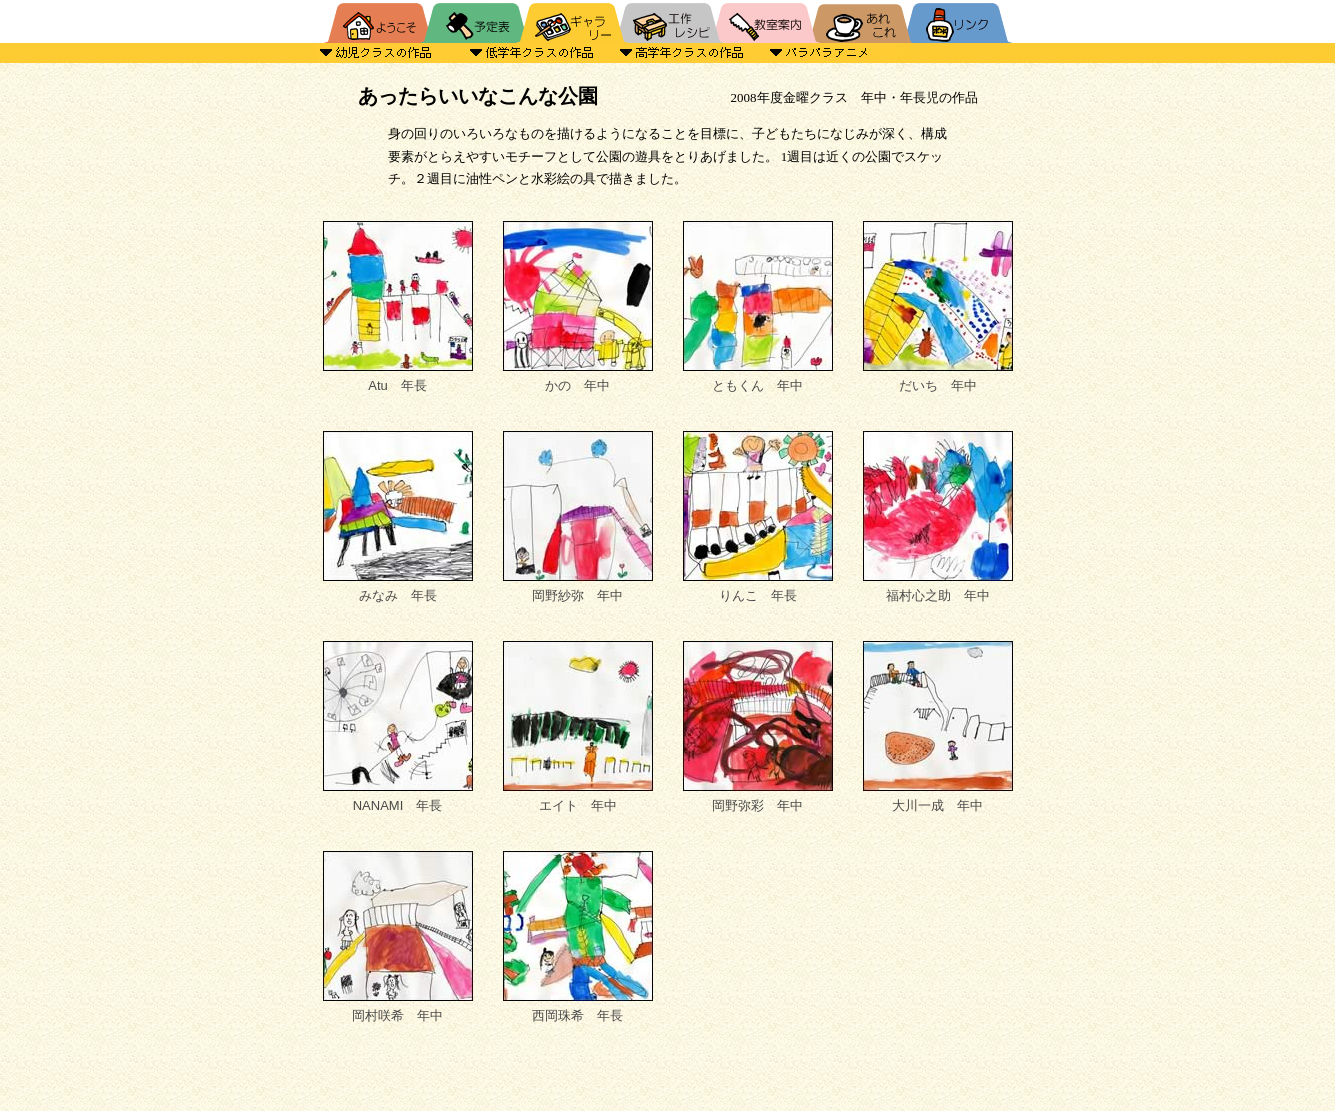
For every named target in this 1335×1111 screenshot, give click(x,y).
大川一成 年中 (938, 727)
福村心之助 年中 (938, 517)
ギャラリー (572, 21)
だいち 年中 (938, 307)
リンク (960, 21)
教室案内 (764, 21)
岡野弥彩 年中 (758, 727)
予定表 (476, 21)
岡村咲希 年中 (398, 937)
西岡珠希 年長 (578, 937)
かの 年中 (578, 307)
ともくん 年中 (758, 307)
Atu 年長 (398, 307)
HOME (375, 21)
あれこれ (860, 21)
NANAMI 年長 (398, 727)
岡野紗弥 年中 (578, 517)
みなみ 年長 (398, 517)
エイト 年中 (578, 727)
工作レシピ (668, 21)
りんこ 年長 (758, 517)
